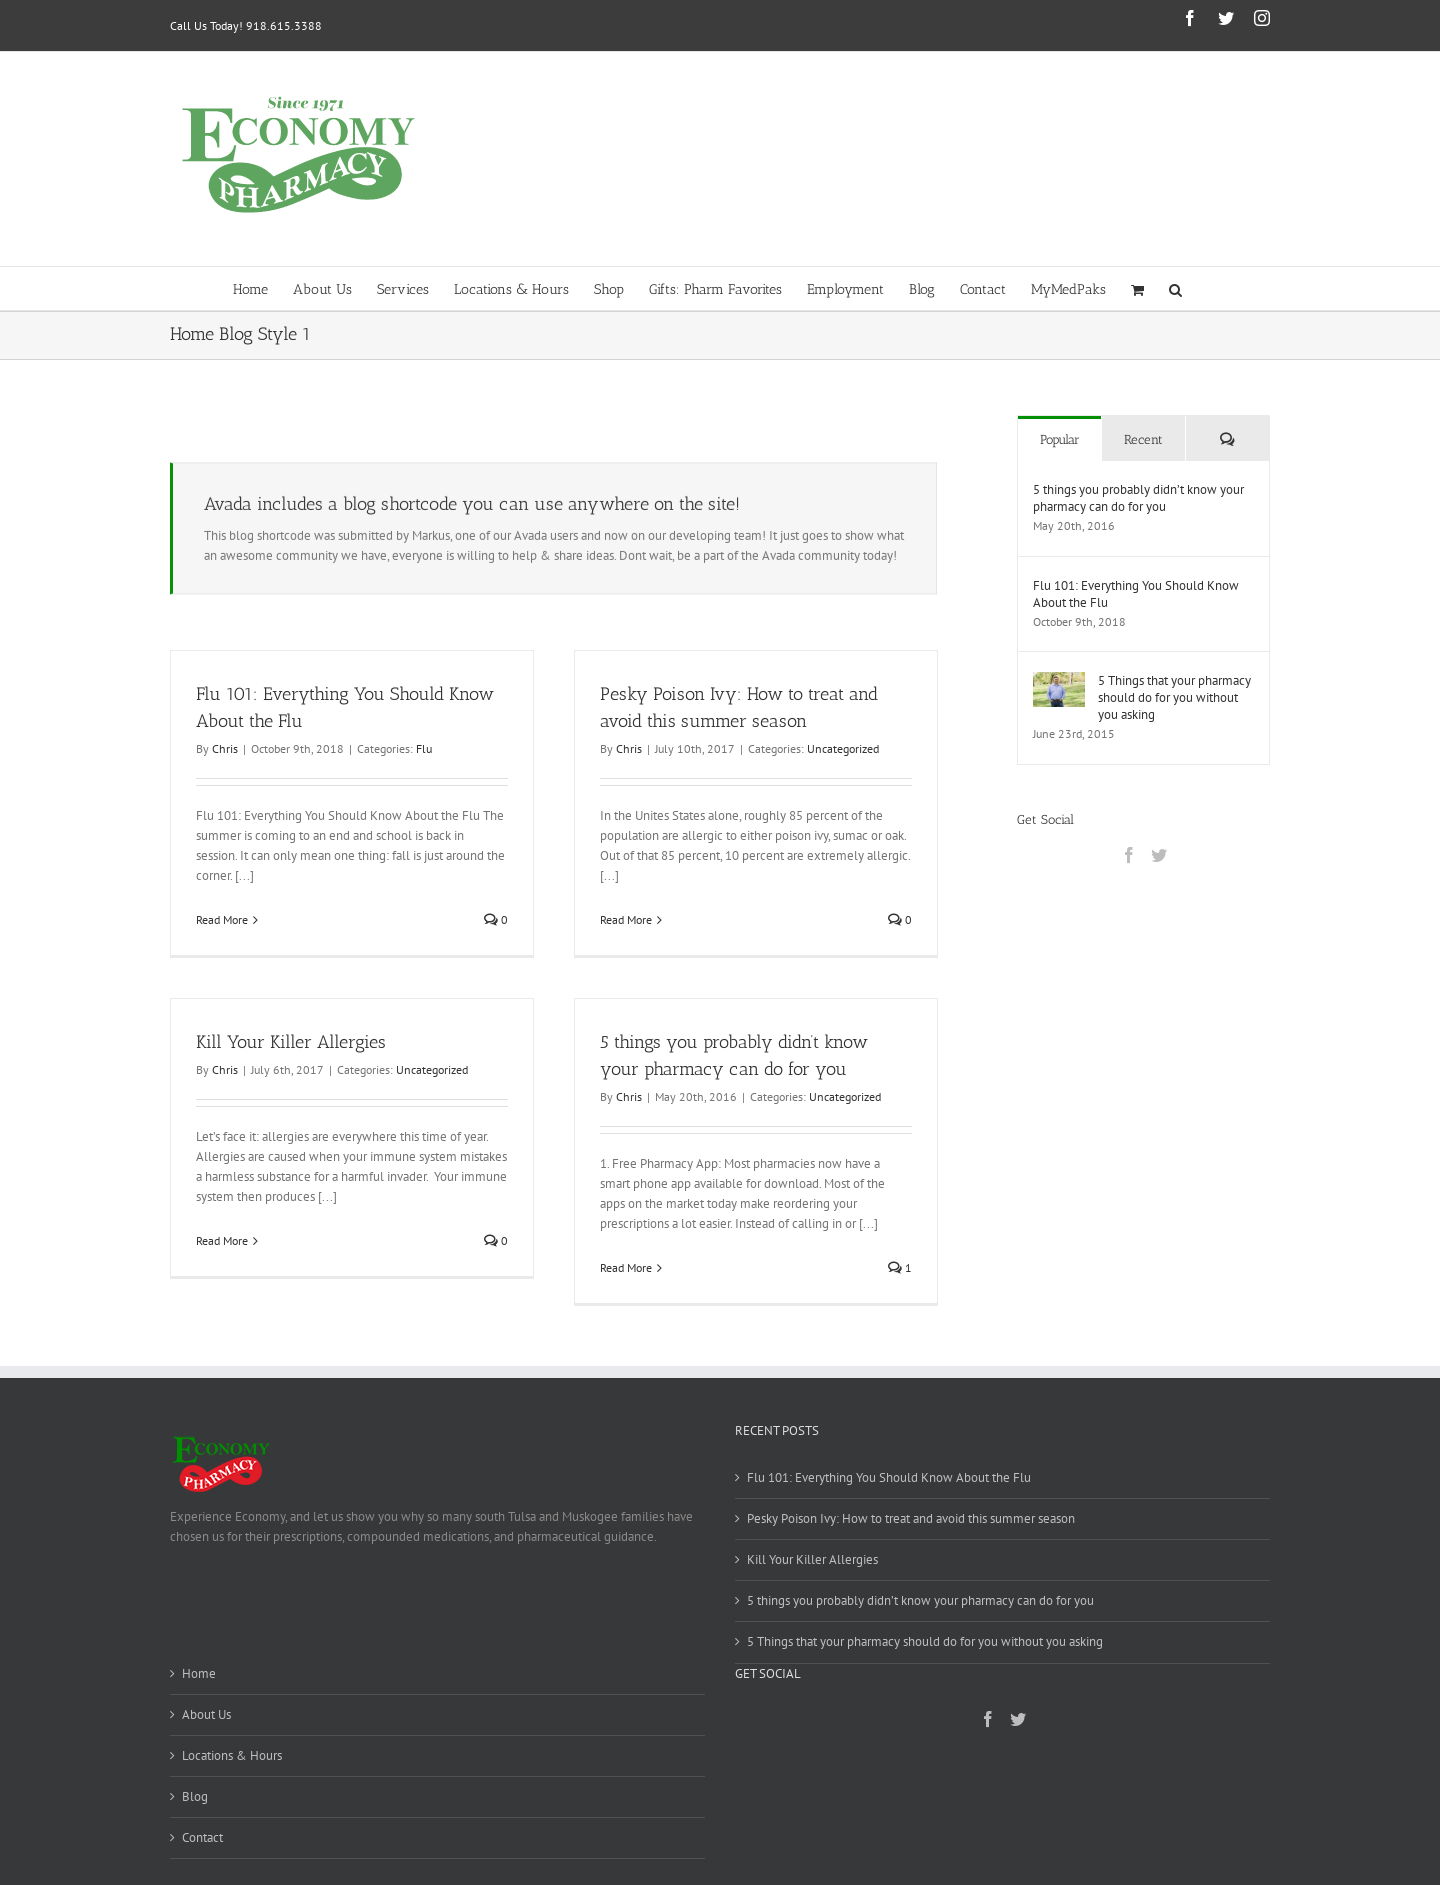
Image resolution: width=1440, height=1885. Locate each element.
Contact (202, 1837)
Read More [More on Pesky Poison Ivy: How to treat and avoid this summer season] (626, 919)
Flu (424, 748)
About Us (206, 1714)
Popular (1060, 439)
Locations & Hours (232, 1755)
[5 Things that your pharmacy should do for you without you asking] (1059, 681)
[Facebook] (1129, 855)
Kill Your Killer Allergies (291, 1042)
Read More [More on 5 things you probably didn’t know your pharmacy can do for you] (626, 1267)
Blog (195, 1796)
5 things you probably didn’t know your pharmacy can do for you (1138, 498)
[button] (1175, 288)
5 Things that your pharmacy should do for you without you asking (1174, 697)
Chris (225, 748)
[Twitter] (1159, 855)
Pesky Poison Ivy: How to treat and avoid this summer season (911, 1518)
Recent (1143, 439)
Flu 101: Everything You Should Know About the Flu (1136, 594)
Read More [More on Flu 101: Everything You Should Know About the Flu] (222, 919)
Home (199, 1673)
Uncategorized (843, 748)
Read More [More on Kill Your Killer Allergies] (222, 1240)
